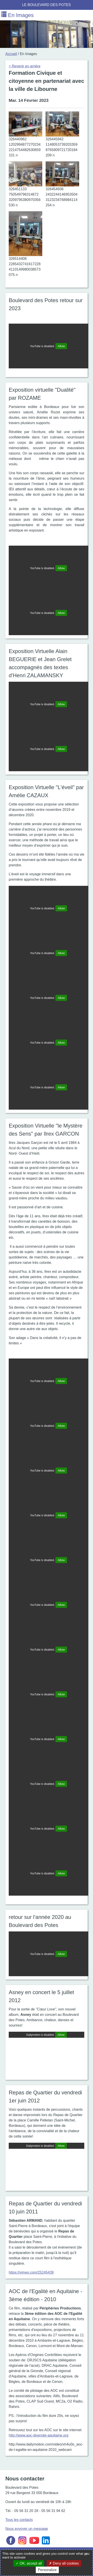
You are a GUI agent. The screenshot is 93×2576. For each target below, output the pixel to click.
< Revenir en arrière (24, 66)
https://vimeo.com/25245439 (31, 2272)
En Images (17, 15)
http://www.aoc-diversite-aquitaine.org (38, 2435)
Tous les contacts (19, 2520)
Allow (61, 346)
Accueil (11, 54)
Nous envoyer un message (26, 2529)
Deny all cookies (64, 2563)
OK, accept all (29, 2563)
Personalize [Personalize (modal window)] (47, 2570)
